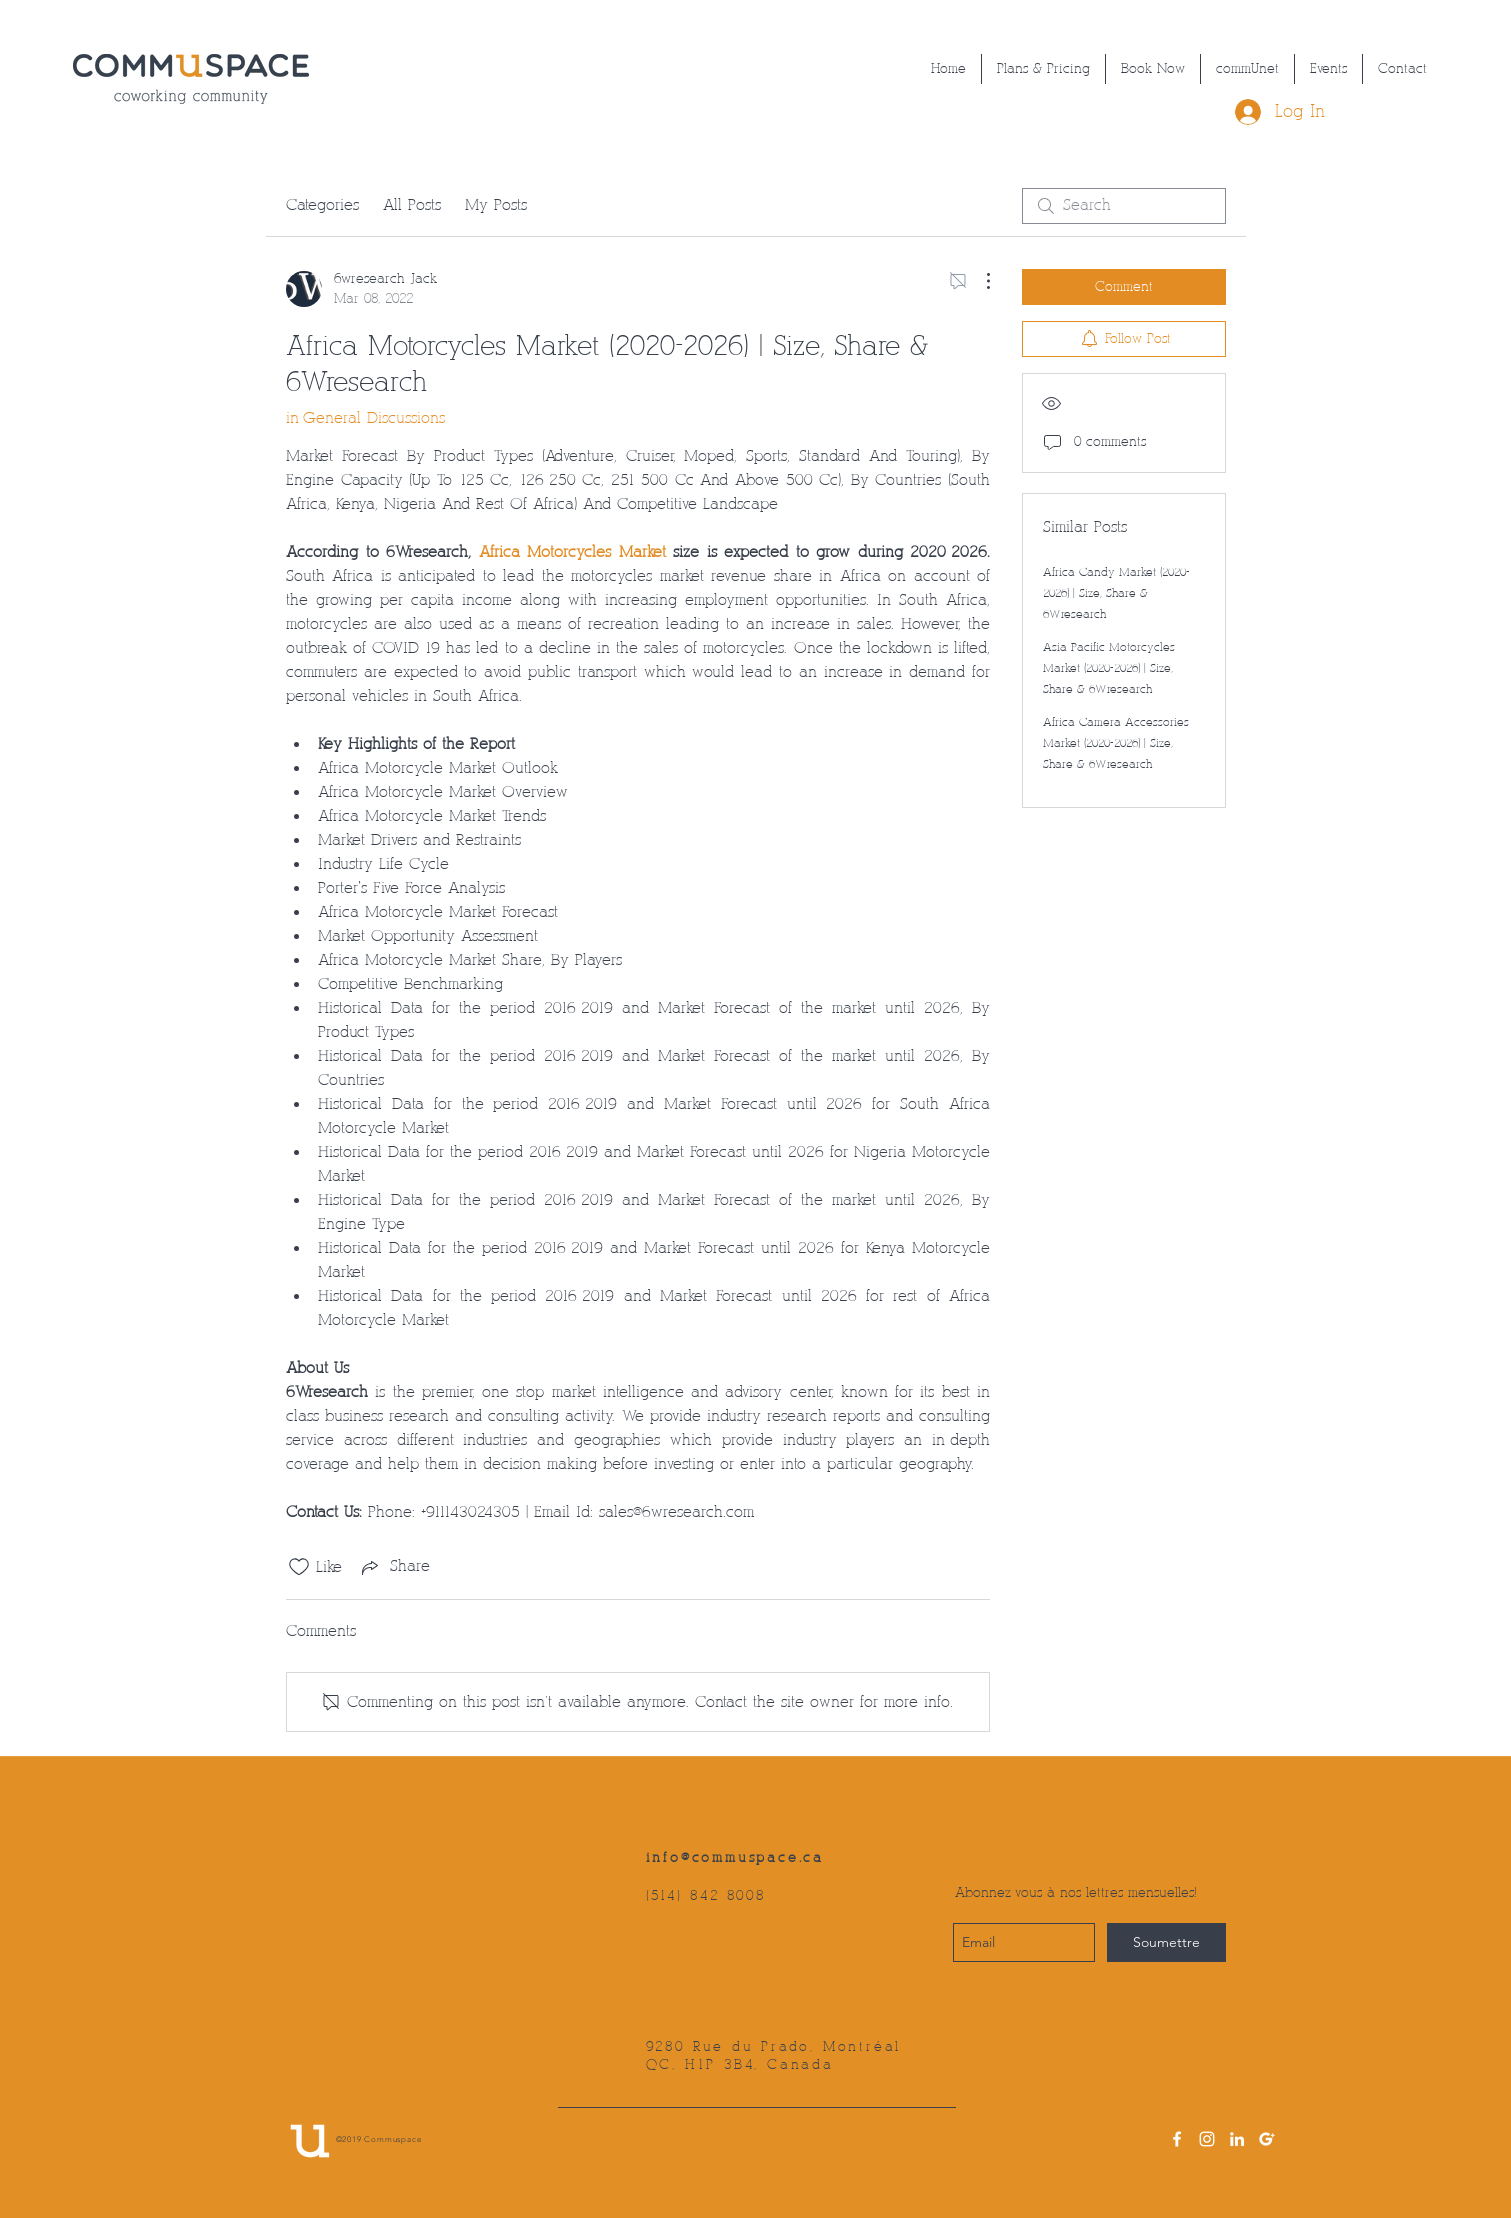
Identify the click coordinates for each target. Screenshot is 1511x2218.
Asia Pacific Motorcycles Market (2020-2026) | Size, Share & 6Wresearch (1109, 668)
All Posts (412, 205)
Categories (322, 205)
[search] (1124, 206)
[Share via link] (394, 1567)
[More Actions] (978, 281)
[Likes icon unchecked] (299, 1567)
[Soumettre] (1166, 1942)
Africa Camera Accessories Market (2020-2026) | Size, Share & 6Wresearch (1116, 743)
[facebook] (1177, 2139)
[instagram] (1207, 2139)
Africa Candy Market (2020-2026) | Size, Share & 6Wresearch (1116, 593)
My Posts (496, 205)
